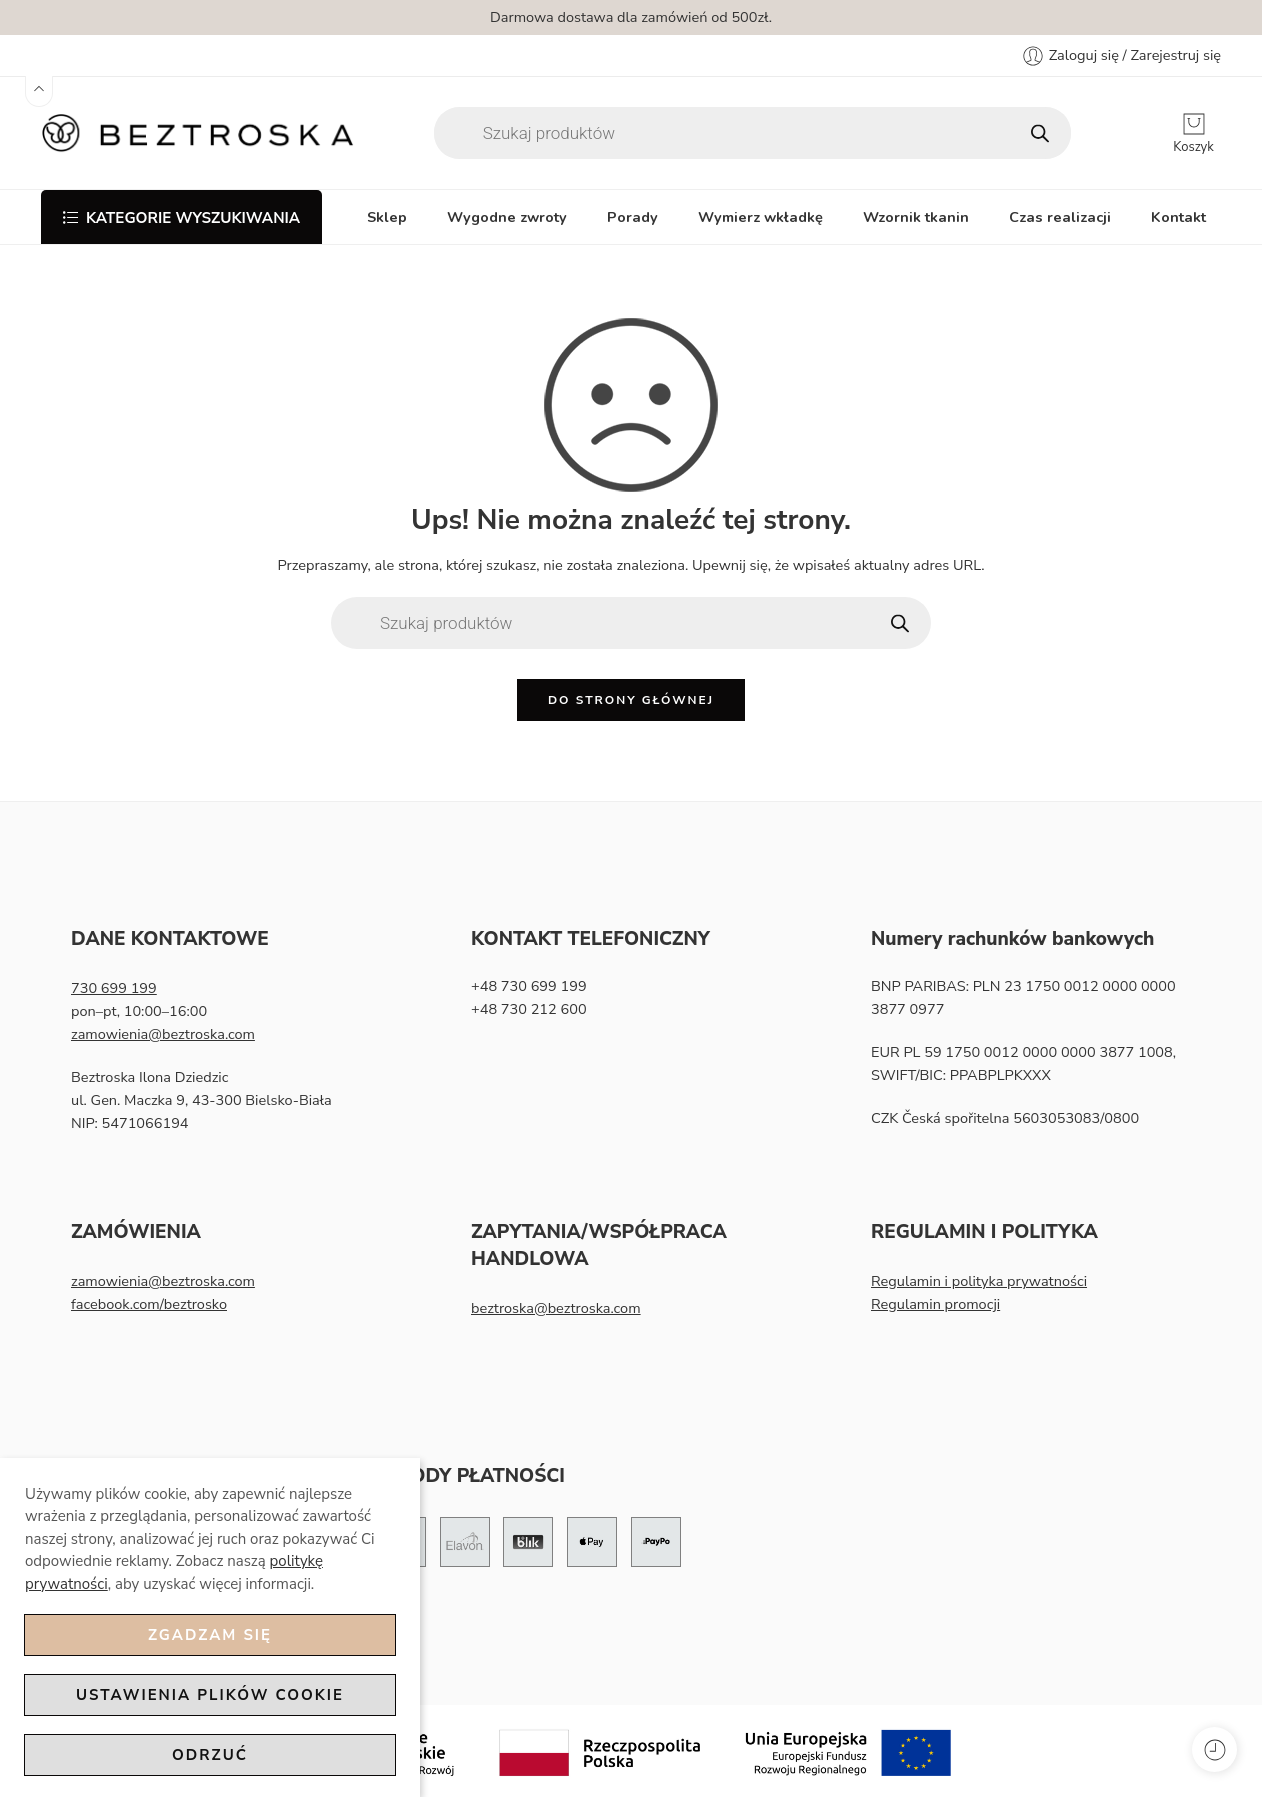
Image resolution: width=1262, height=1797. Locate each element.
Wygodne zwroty (507, 217)
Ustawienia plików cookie (210, 1695)
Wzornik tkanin (916, 217)
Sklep (387, 217)
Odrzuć (210, 1755)
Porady (632, 217)
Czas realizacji (1060, 217)
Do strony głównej (631, 700)
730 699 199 (114, 988)
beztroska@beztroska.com (556, 1308)
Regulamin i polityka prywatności (979, 1281)
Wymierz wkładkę (760, 217)
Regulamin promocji (935, 1304)
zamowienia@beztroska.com (163, 1034)
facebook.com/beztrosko (149, 1304)
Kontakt (1178, 217)
